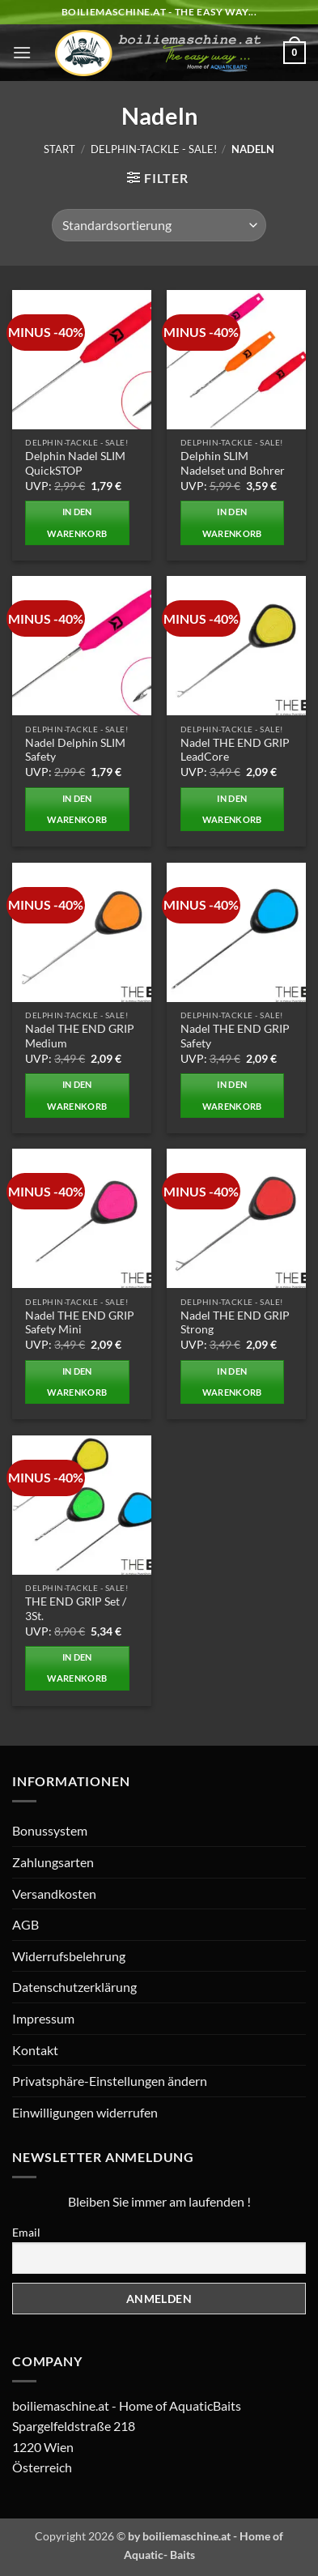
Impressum (43, 2018)
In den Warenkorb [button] (77, 522)
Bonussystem (49, 1830)
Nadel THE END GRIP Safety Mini (79, 1323)
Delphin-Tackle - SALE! (154, 149)
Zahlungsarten (53, 1862)
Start (59, 149)
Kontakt (35, 2050)
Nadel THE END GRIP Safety (235, 1036)
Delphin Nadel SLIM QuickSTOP (75, 463)
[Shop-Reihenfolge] (158, 225)
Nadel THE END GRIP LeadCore (235, 750)
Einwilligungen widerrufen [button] (85, 2112)
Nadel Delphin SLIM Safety (75, 750)
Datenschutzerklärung (74, 1986)
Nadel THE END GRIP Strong (235, 1323)
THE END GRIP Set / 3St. (75, 1609)
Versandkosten (54, 1893)
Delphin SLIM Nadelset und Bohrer (232, 463)
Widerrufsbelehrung (68, 1956)
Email (26, 2232)
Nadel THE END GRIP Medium (79, 1036)
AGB (25, 1924)
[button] (22, 52)
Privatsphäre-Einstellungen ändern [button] (109, 2080)
